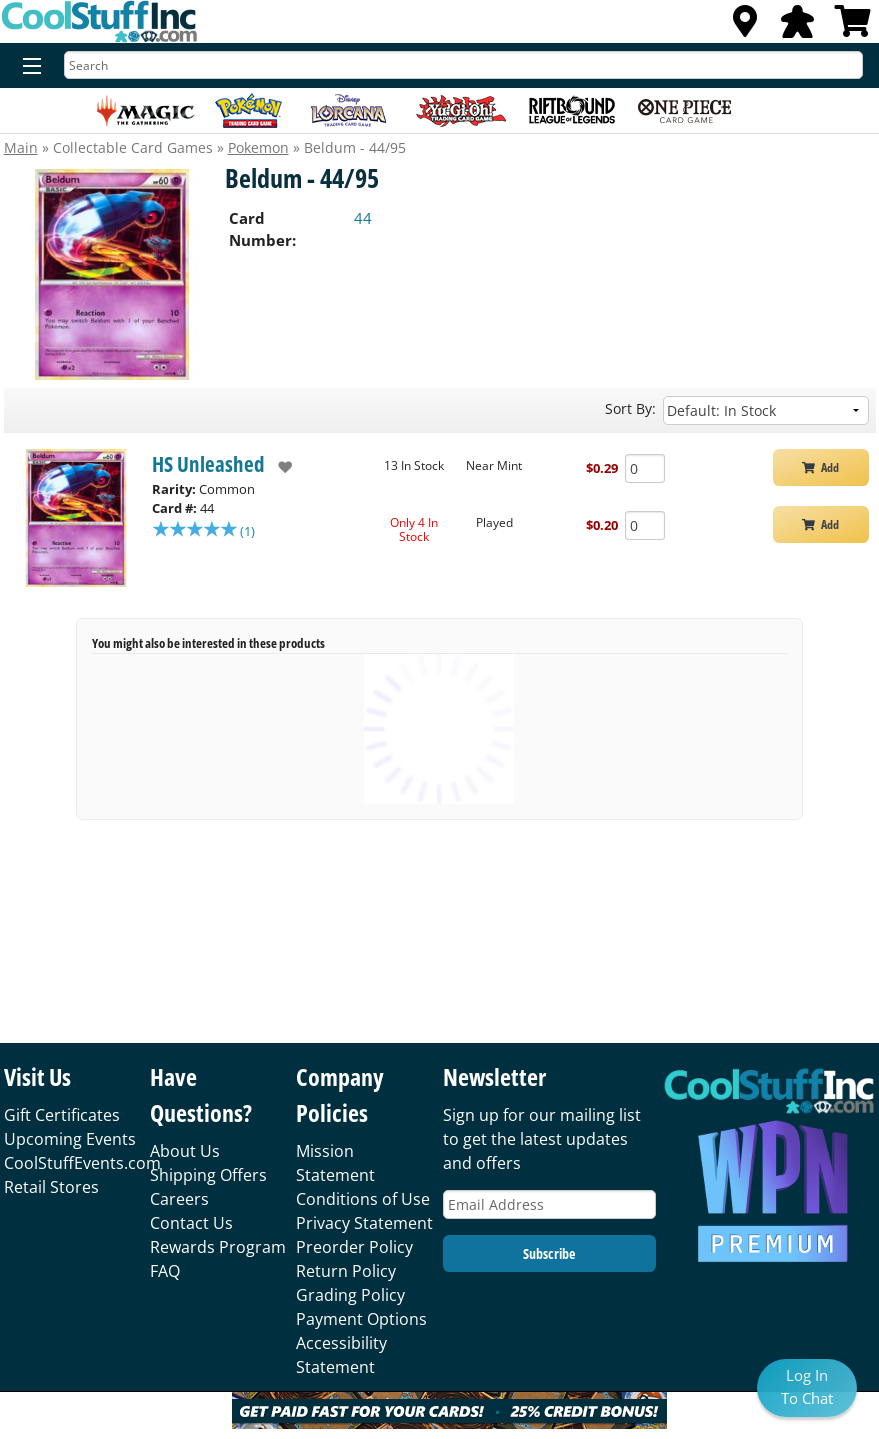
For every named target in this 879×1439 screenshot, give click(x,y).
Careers (179, 1199)
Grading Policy (350, 1295)
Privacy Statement (364, 1223)
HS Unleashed (208, 464)
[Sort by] (766, 410)
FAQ (165, 1271)
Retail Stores (51, 1187)
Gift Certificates (62, 1115)
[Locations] (745, 27)
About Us (185, 1151)
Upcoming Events (70, 1139)
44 (363, 218)
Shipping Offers (208, 1175)
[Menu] (27, 67)
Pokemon (258, 147)
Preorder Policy (354, 1247)
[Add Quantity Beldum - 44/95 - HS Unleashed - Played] (645, 525)
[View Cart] (853, 27)
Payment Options (361, 1319)
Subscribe (549, 1253)
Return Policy (346, 1271)
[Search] (463, 65)
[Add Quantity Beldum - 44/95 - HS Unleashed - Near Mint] (645, 468)
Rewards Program (218, 1247)
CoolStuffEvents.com (82, 1163)
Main (21, 147)
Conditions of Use (363, 1199)
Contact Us (191, 1223)
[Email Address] (549, 1204)
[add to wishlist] (278, 467)
